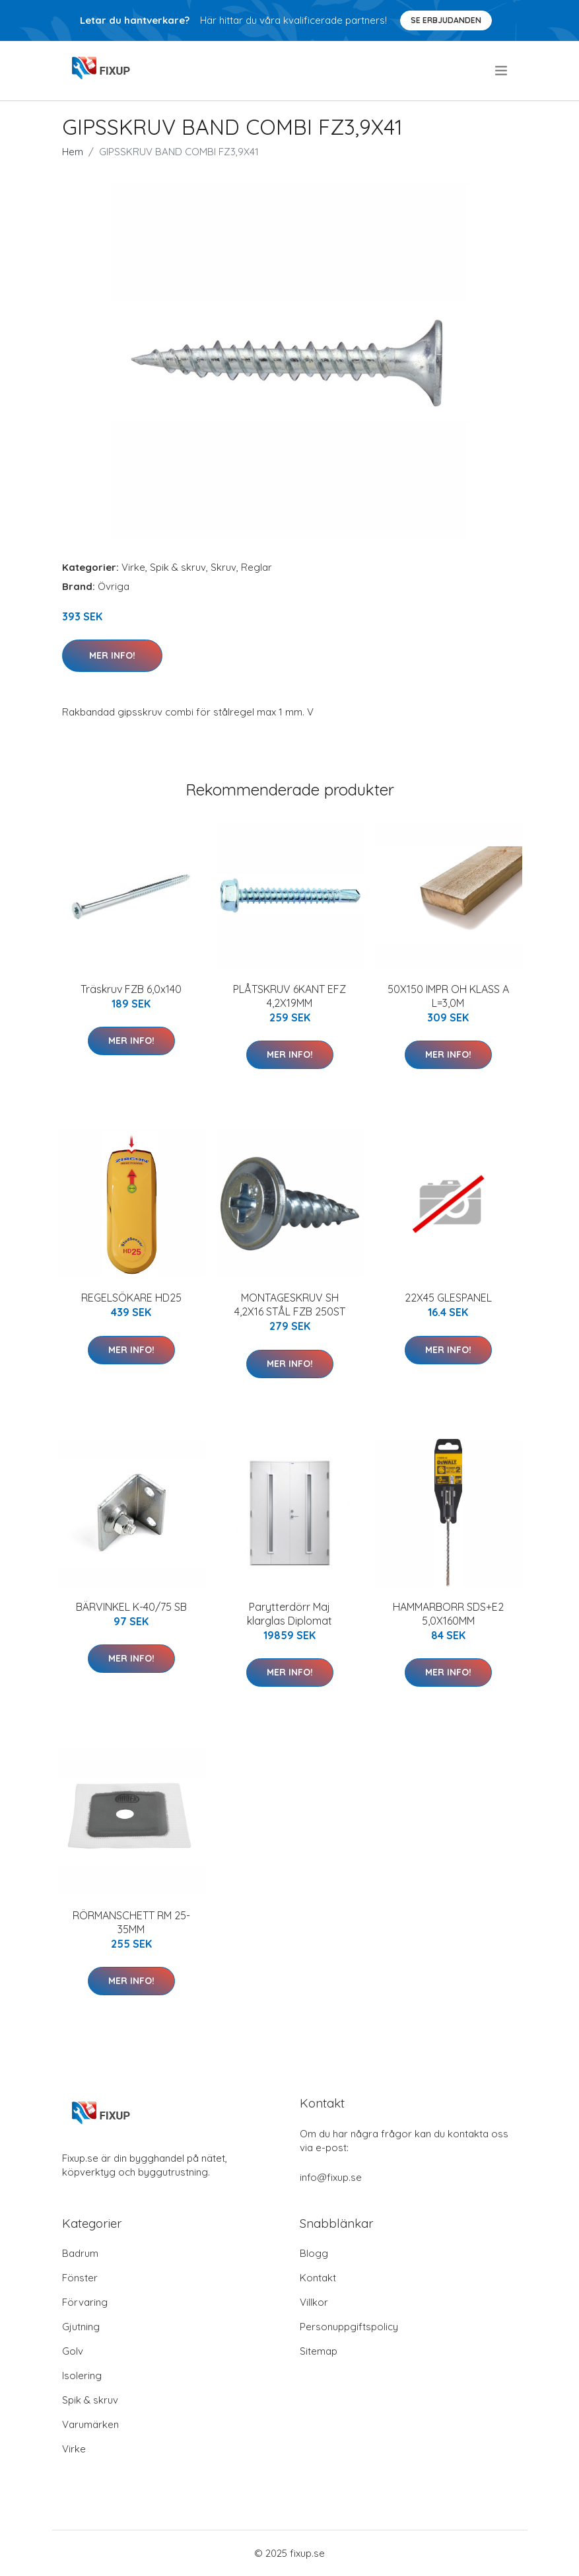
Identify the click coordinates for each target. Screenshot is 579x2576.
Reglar (256, 567)
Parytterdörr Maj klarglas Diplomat (289, 1613)
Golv (72, 2351)
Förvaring (85, 2302)
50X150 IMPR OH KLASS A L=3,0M (448, 996)
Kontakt (318, 2277)
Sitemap (318, 2351)
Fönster (80, 2277)
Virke (133, 567)
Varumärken (90, 2424)
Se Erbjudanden (446, 20)
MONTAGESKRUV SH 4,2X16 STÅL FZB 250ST (289, 1304)
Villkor (314, 2302)
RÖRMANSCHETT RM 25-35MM (131, 1922)
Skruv (223, 567)
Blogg (314, 2253)
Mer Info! (112, 655)
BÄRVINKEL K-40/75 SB (131, 1606)
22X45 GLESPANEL (448, 1297)
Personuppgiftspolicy (349, 2326)
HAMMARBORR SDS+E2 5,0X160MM (448, 1613)
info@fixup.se (331, 2177)
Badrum (80, 2253)
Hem (72, 151)
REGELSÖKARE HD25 (131, 1297)
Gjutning (81, 2326)
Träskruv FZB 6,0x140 (131, 989)
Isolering (82, 2375)
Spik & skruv (178, 567)
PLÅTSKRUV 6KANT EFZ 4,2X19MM (289, 996)
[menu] (502, 71)
